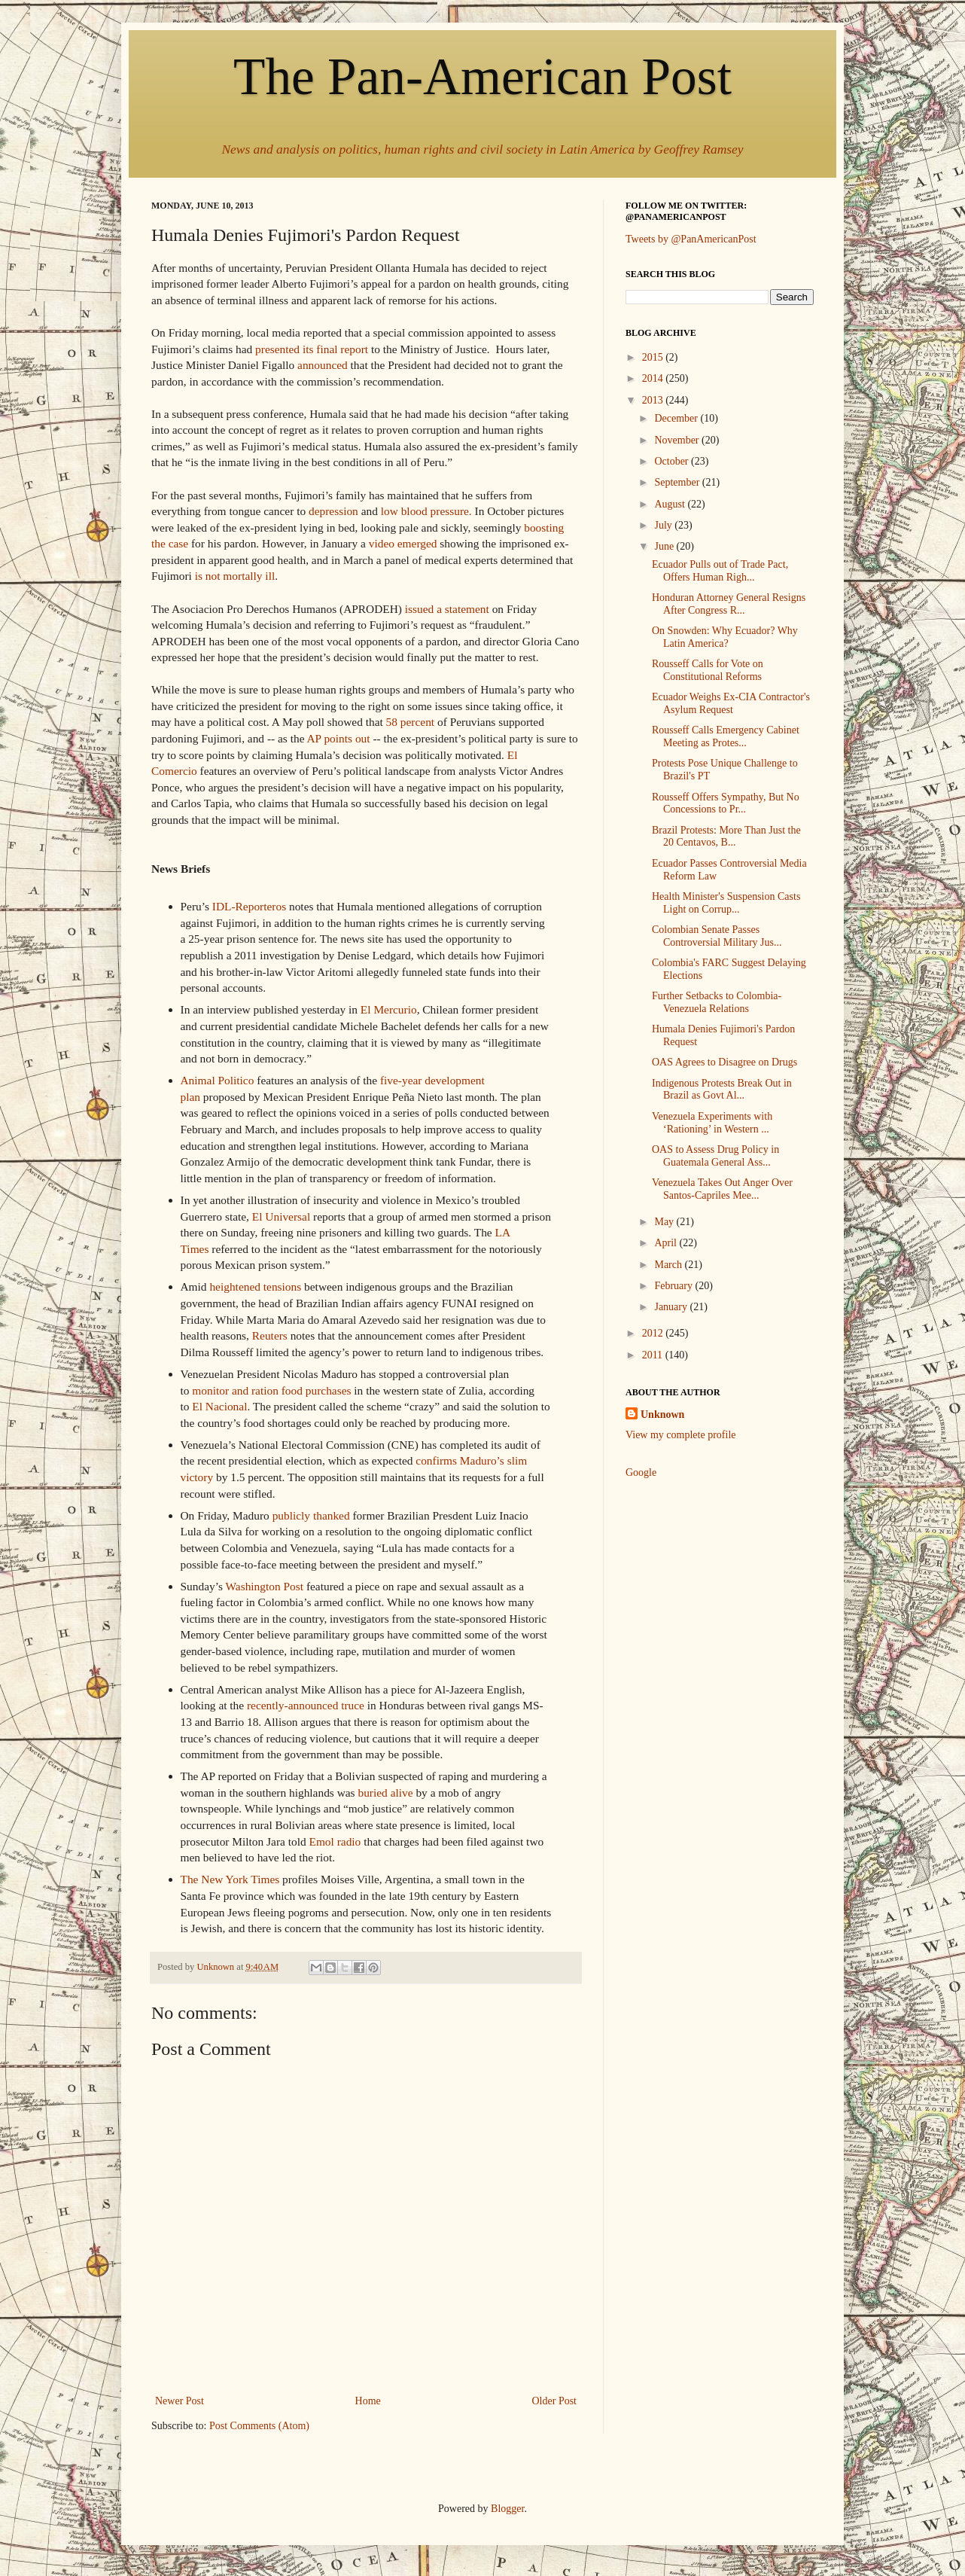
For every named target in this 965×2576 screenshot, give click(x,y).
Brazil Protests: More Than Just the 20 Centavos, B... (726, 837)
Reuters (270, 1335)
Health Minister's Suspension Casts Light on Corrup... (726, 903)
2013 (654, 400)
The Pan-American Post (482, 76)
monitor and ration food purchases (271, 1390)
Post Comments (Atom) (259, 2425)
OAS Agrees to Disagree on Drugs (724, 1062)
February (674, 1285)
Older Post (554, 2401)
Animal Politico (217, 1080)
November (678, 440)
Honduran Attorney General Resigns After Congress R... (728, 604)
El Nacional (219, 1406)
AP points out (338, 738)
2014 (654, 378)
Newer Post (179, 2401)
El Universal (279, 1216)
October (672, 461)
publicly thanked (311, 1515)
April (666, 1242)
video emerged (403, 543)
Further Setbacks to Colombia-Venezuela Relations (716, 1002)
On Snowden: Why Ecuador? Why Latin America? (725, 637)
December (677, 418)
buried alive (385, 1792)
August (670, 504)
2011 (653, 1355)
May (665, 1221)
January (672, 1306)
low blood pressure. (426, 511)
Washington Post (265, 1586)
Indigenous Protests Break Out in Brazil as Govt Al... (722, 1090)
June (665, 546)
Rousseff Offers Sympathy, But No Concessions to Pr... (725, 803)
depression (333, 511)
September (678, 482)
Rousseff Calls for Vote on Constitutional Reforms (707, 670)
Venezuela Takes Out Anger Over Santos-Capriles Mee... (722, 1189)
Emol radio (335, 1841)
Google (641, 1472)
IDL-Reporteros (249, 906)
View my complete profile (681, 1434)
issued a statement (447, 608)
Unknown (662, 1414)
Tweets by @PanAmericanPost (691, 239)
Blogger (507, 2508)
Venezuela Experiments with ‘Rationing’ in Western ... (712, 1123)
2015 (654, 357)
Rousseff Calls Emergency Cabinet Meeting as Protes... (725, 736)
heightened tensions (255, 1286)
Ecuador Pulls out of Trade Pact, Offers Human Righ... (720, 571)
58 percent (410, 721)
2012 (654, 1333)
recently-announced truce (305, 1705)
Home (368, 2401)
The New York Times (230, 1879)
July (664, 525)
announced (322, 364)
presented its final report (311, 349)
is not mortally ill (235, 575)
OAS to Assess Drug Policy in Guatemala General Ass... (715, 1156)
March (669, 1264)
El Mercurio (389, 1009)
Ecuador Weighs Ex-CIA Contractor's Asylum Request (731, 703)
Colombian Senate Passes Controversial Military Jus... (717, 936)
